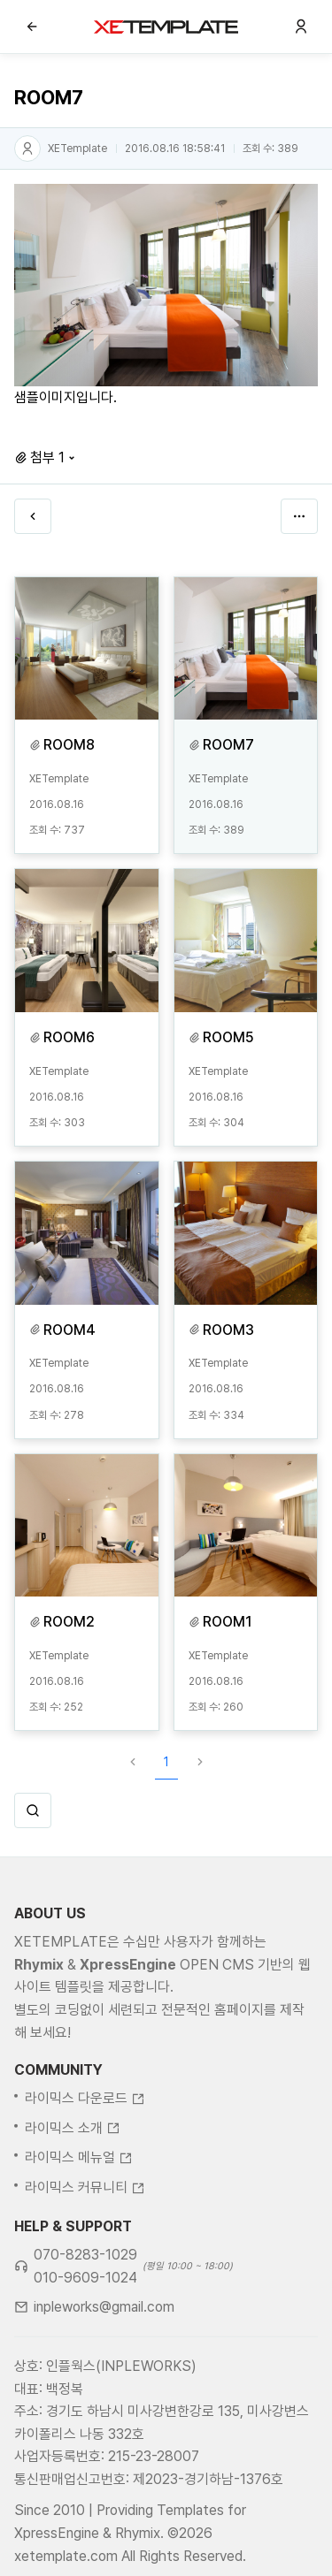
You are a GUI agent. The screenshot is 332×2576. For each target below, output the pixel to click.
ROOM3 (228, 1330)
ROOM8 (69, 744)
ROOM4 (69, 1330)
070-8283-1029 (85, 2320)
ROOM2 (69, 1621)
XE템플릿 (166, 26)
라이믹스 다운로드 (85, 2163)
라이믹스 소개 (72, 2192)
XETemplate (77, 148)
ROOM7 (228, 744)
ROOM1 (227, 1621)
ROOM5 (228, 1037)
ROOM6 (69, 1037)
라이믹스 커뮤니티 (85, 2252)
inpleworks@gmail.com (104, 2372)
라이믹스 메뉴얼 (79, 2222)
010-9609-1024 (85, 2342)
